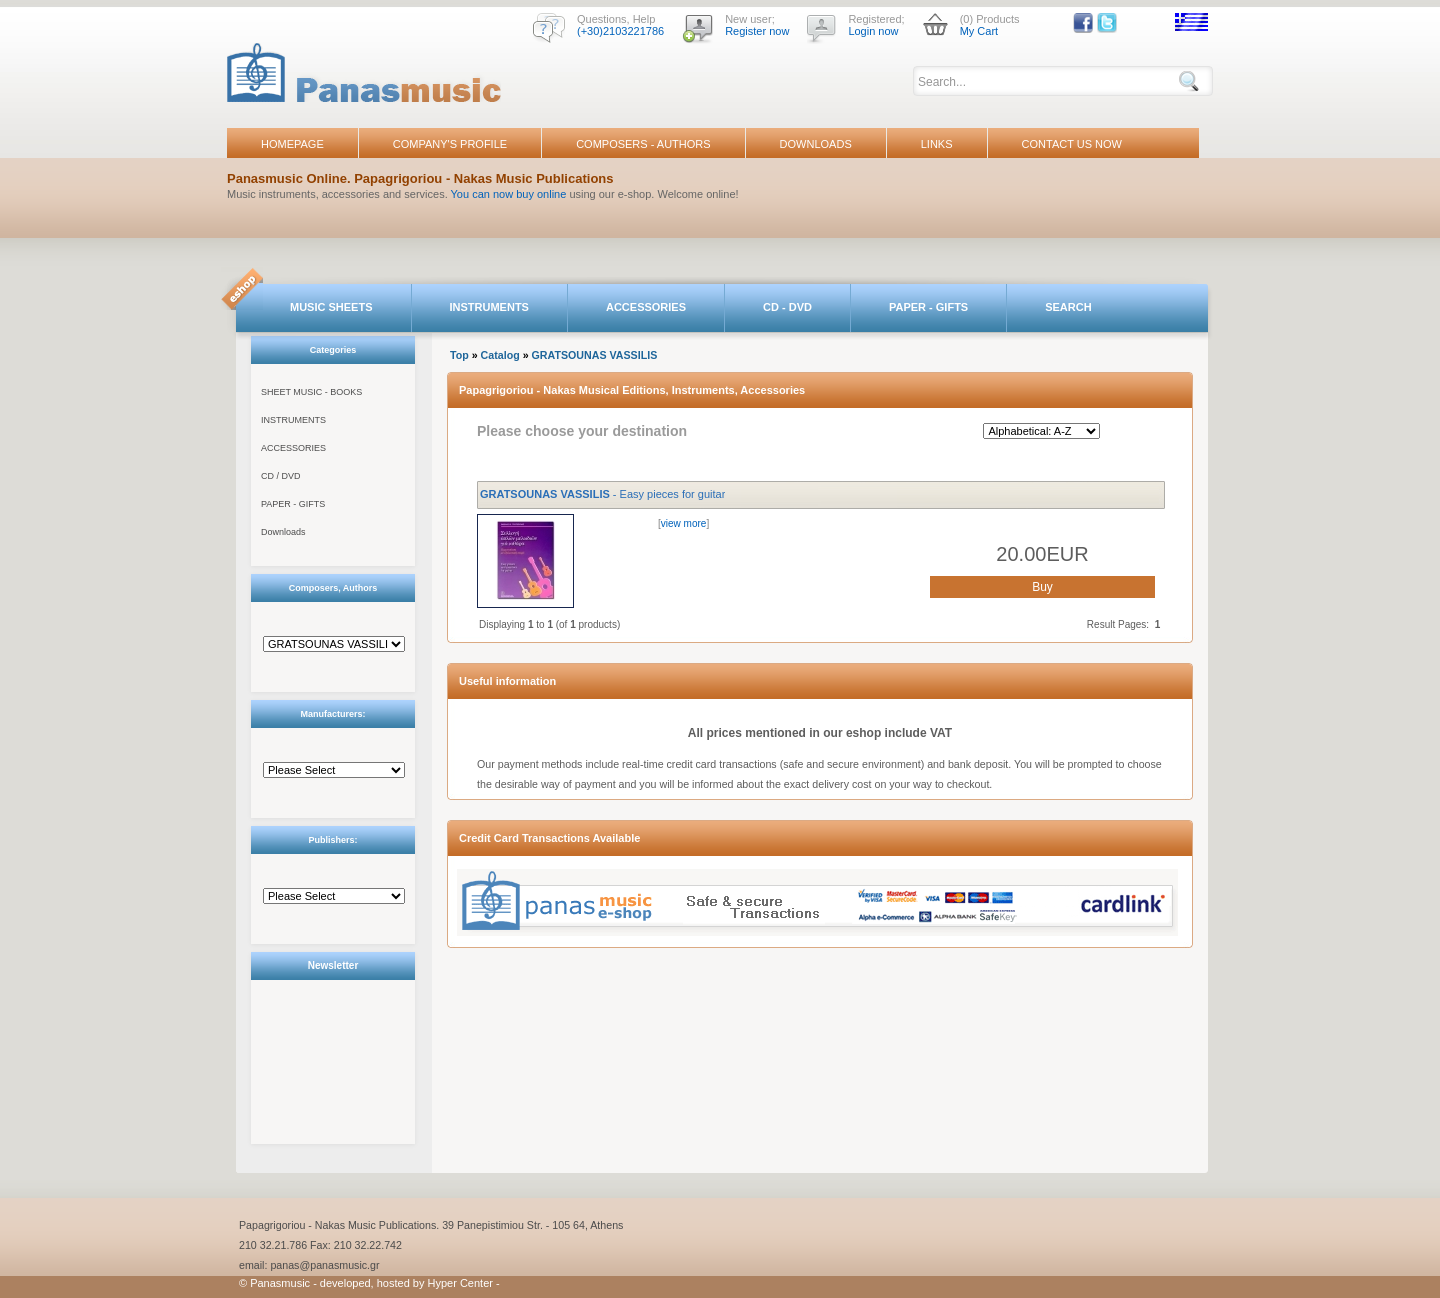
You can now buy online (509, 194)
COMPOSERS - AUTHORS (643, 144)
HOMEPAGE (292, 144)
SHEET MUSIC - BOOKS (311, 392)
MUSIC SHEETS (331, 307)
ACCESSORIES (646, 307)
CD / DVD (281, 476)
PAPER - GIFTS (928, 307)
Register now (757, 31)
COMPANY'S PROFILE (450, 144)
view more (684, 523)
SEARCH (1068, 307)
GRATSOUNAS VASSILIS (595, 355)
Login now (873, 31)
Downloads (283, 532)
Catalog (500, 355)
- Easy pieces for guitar (602, 494)
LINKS (937, 144)
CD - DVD (787, 307)
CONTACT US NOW (1072, 144)
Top (459, 355)
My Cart (979, 31)
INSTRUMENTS (489, 307)
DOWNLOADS (816, 144)
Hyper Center (460, 1283)
